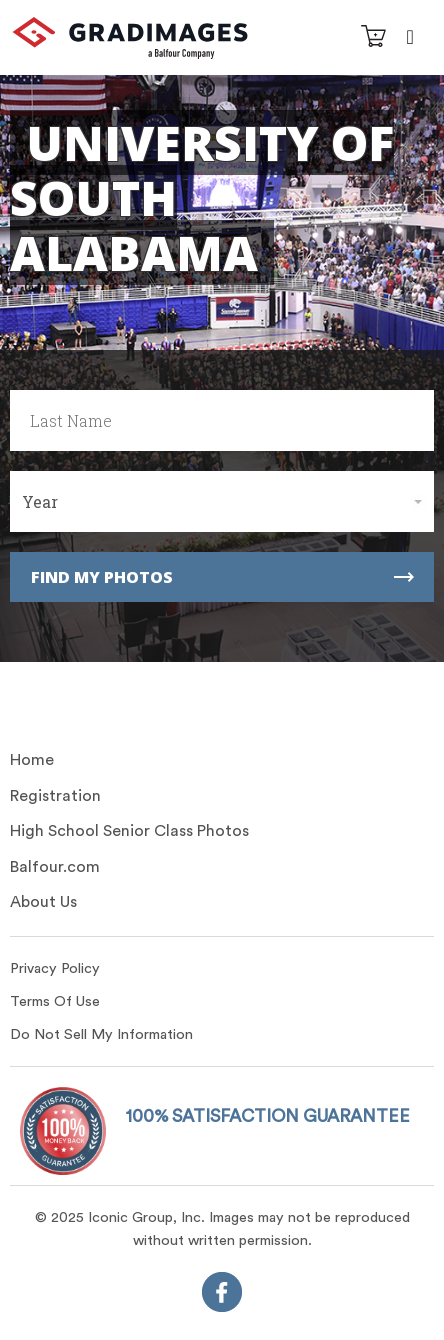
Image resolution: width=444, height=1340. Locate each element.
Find (222, 577)
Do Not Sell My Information (101, 1034)
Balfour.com (55, 867)
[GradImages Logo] (130, 53)
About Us (43, 902)
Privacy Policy (55, 968)
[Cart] (373, 39)
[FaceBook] (222, 1296)
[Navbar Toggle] (410, 35)
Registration (55, 796)
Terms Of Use (55, 1001)
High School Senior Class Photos (129, 831)
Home (32, 760)
